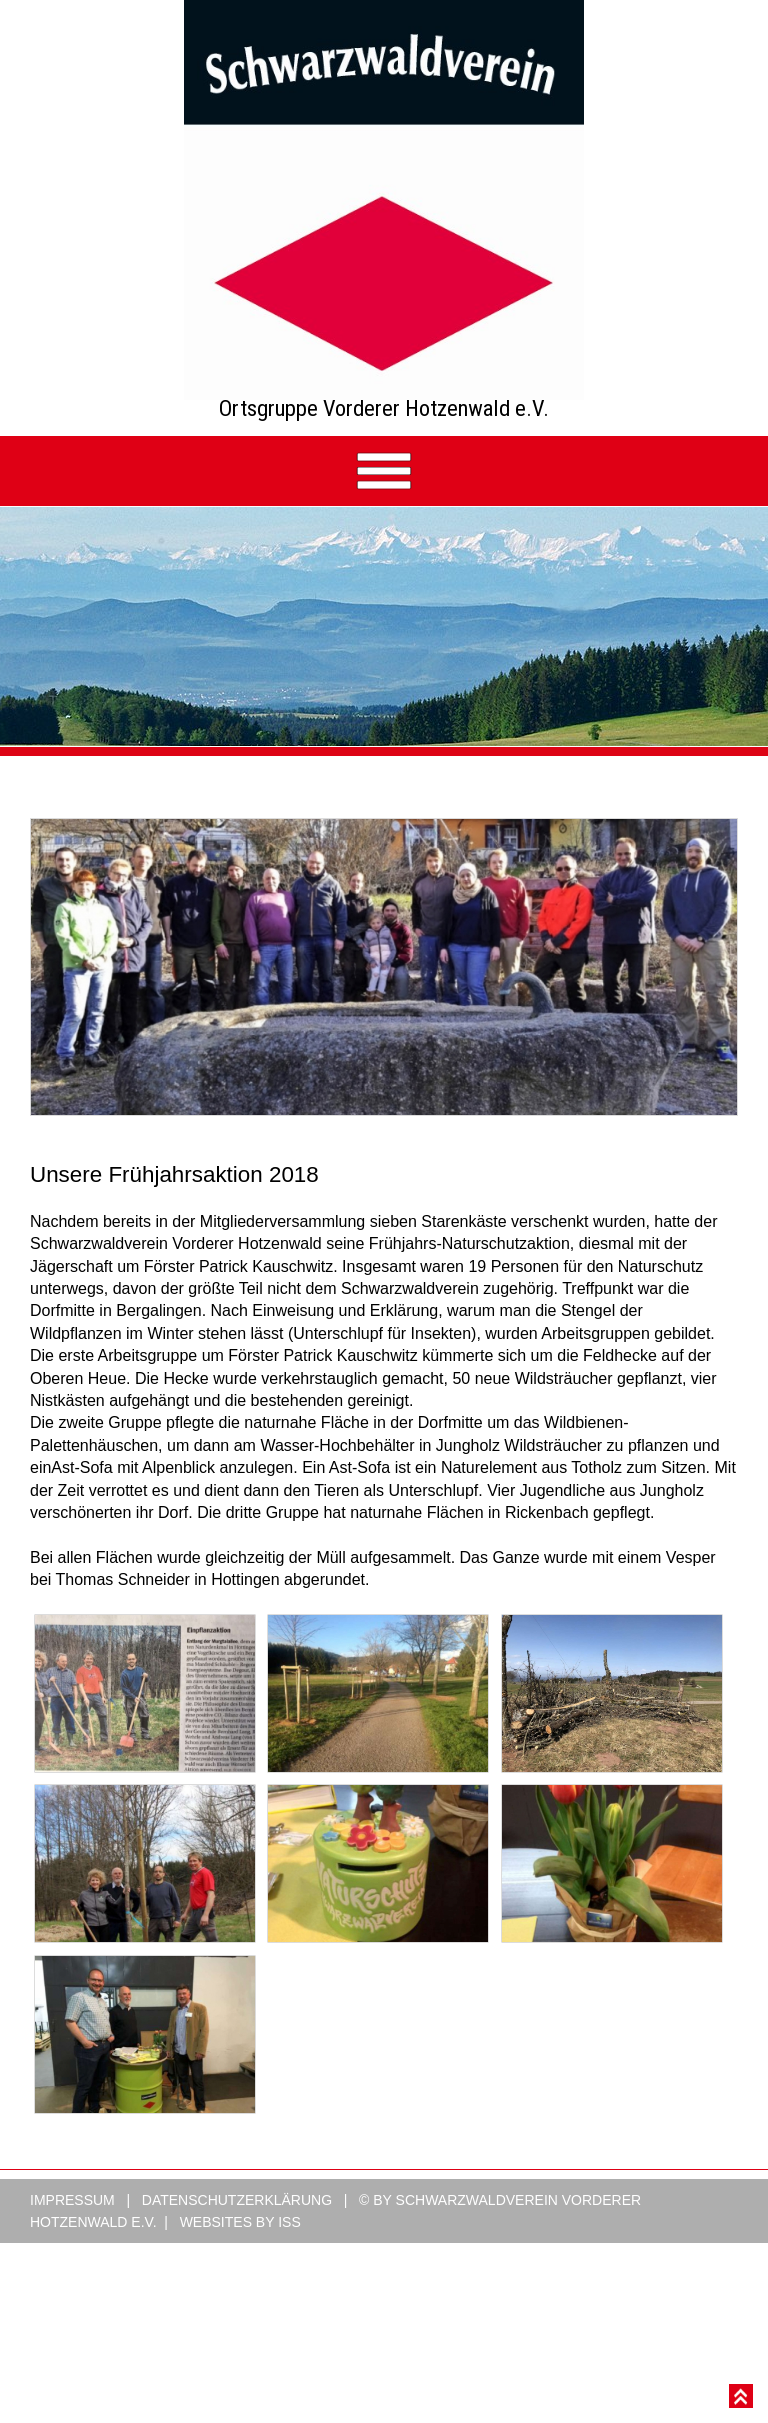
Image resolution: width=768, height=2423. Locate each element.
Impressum (72, 2224)
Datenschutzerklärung (237, 2224)
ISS (289, 2246)
